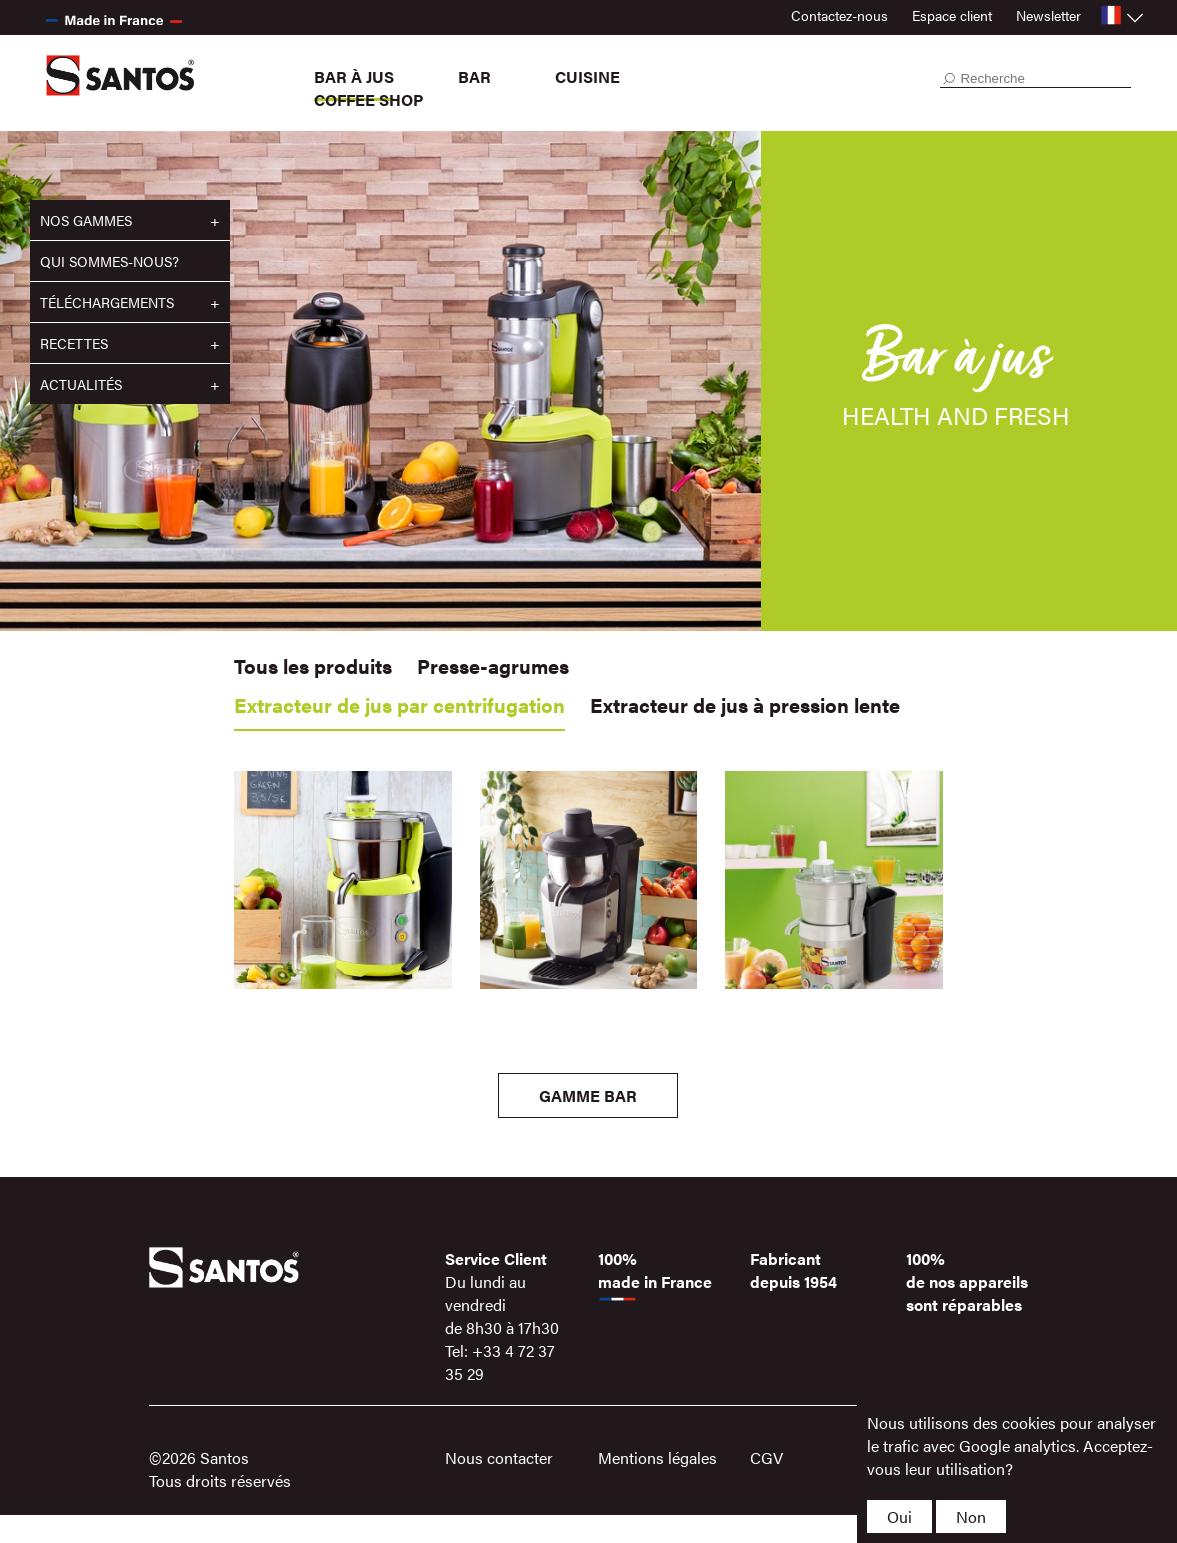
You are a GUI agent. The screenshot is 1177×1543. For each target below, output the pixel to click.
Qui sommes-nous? (109, 261)
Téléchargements (107, 302)
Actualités (81, 384)
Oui (899, 1516)
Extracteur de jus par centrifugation (399, 704)
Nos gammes (86, 220)
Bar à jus (354, 76)
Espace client (952, 15)
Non (971, 1516)
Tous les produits (313, 665)
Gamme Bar (588, 1095)
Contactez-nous (839, 15)
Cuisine (587, 76)
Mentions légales (657, 1457)
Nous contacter (499, 1457)
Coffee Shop (368, 99)
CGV (766, 1457)
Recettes (74, 343)
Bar (474, 76)
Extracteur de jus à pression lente (745, 704)
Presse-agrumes (493, 665)
